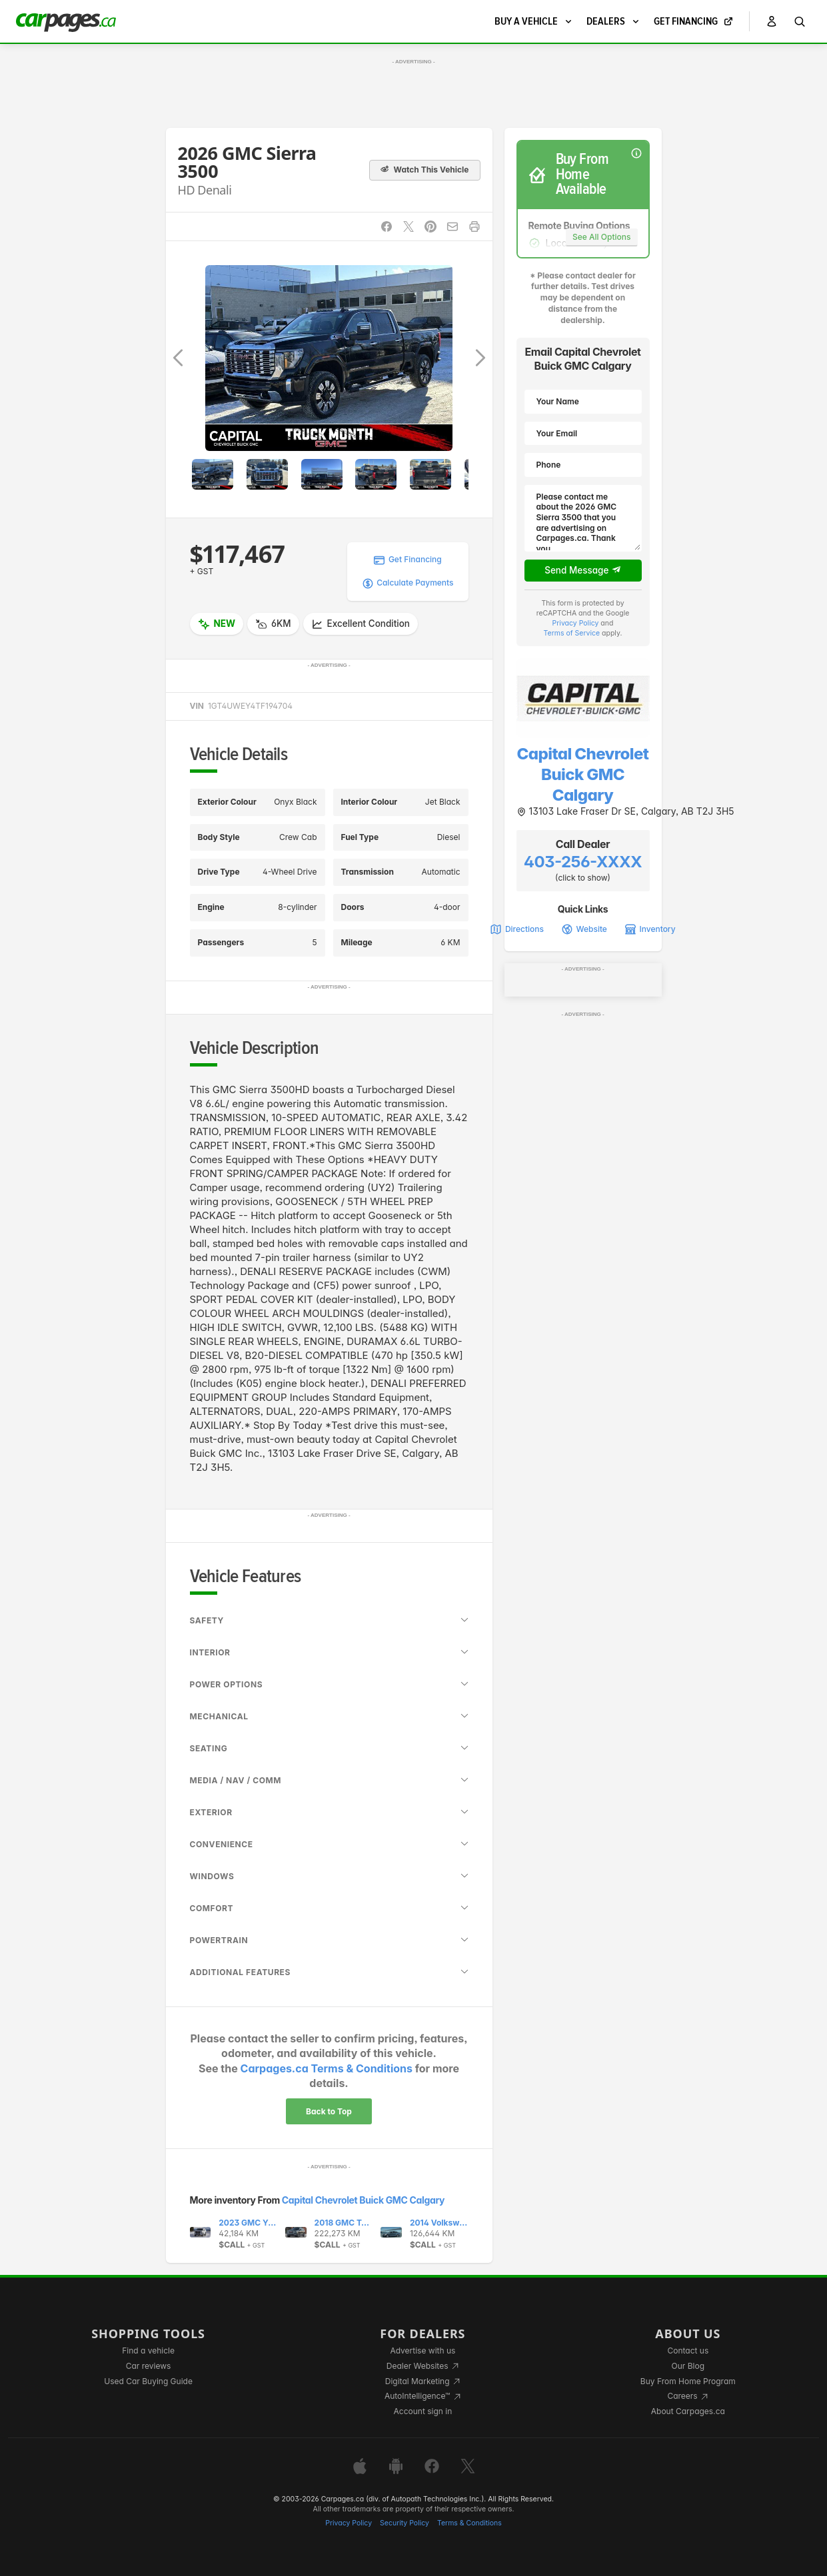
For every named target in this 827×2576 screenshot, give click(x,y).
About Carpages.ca (688, 2411)
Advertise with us (422, 2351)
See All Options (601, 237)
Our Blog (688, 2366)
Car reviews (148, 2366)
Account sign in (423, 2411)
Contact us (687, 2351)
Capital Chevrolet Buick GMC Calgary (363, 2200)
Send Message (582, 570)
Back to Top (329, 2111)
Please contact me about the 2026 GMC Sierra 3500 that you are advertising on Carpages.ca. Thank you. (583, 518)
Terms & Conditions (469, 2523)
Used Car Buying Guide (148, 2381)
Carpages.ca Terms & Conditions (327, 2068)
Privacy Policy (575, 623)
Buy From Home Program (688, 2381)
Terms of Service (572, 633)
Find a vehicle (148, 2351)
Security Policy (404, 2523)
